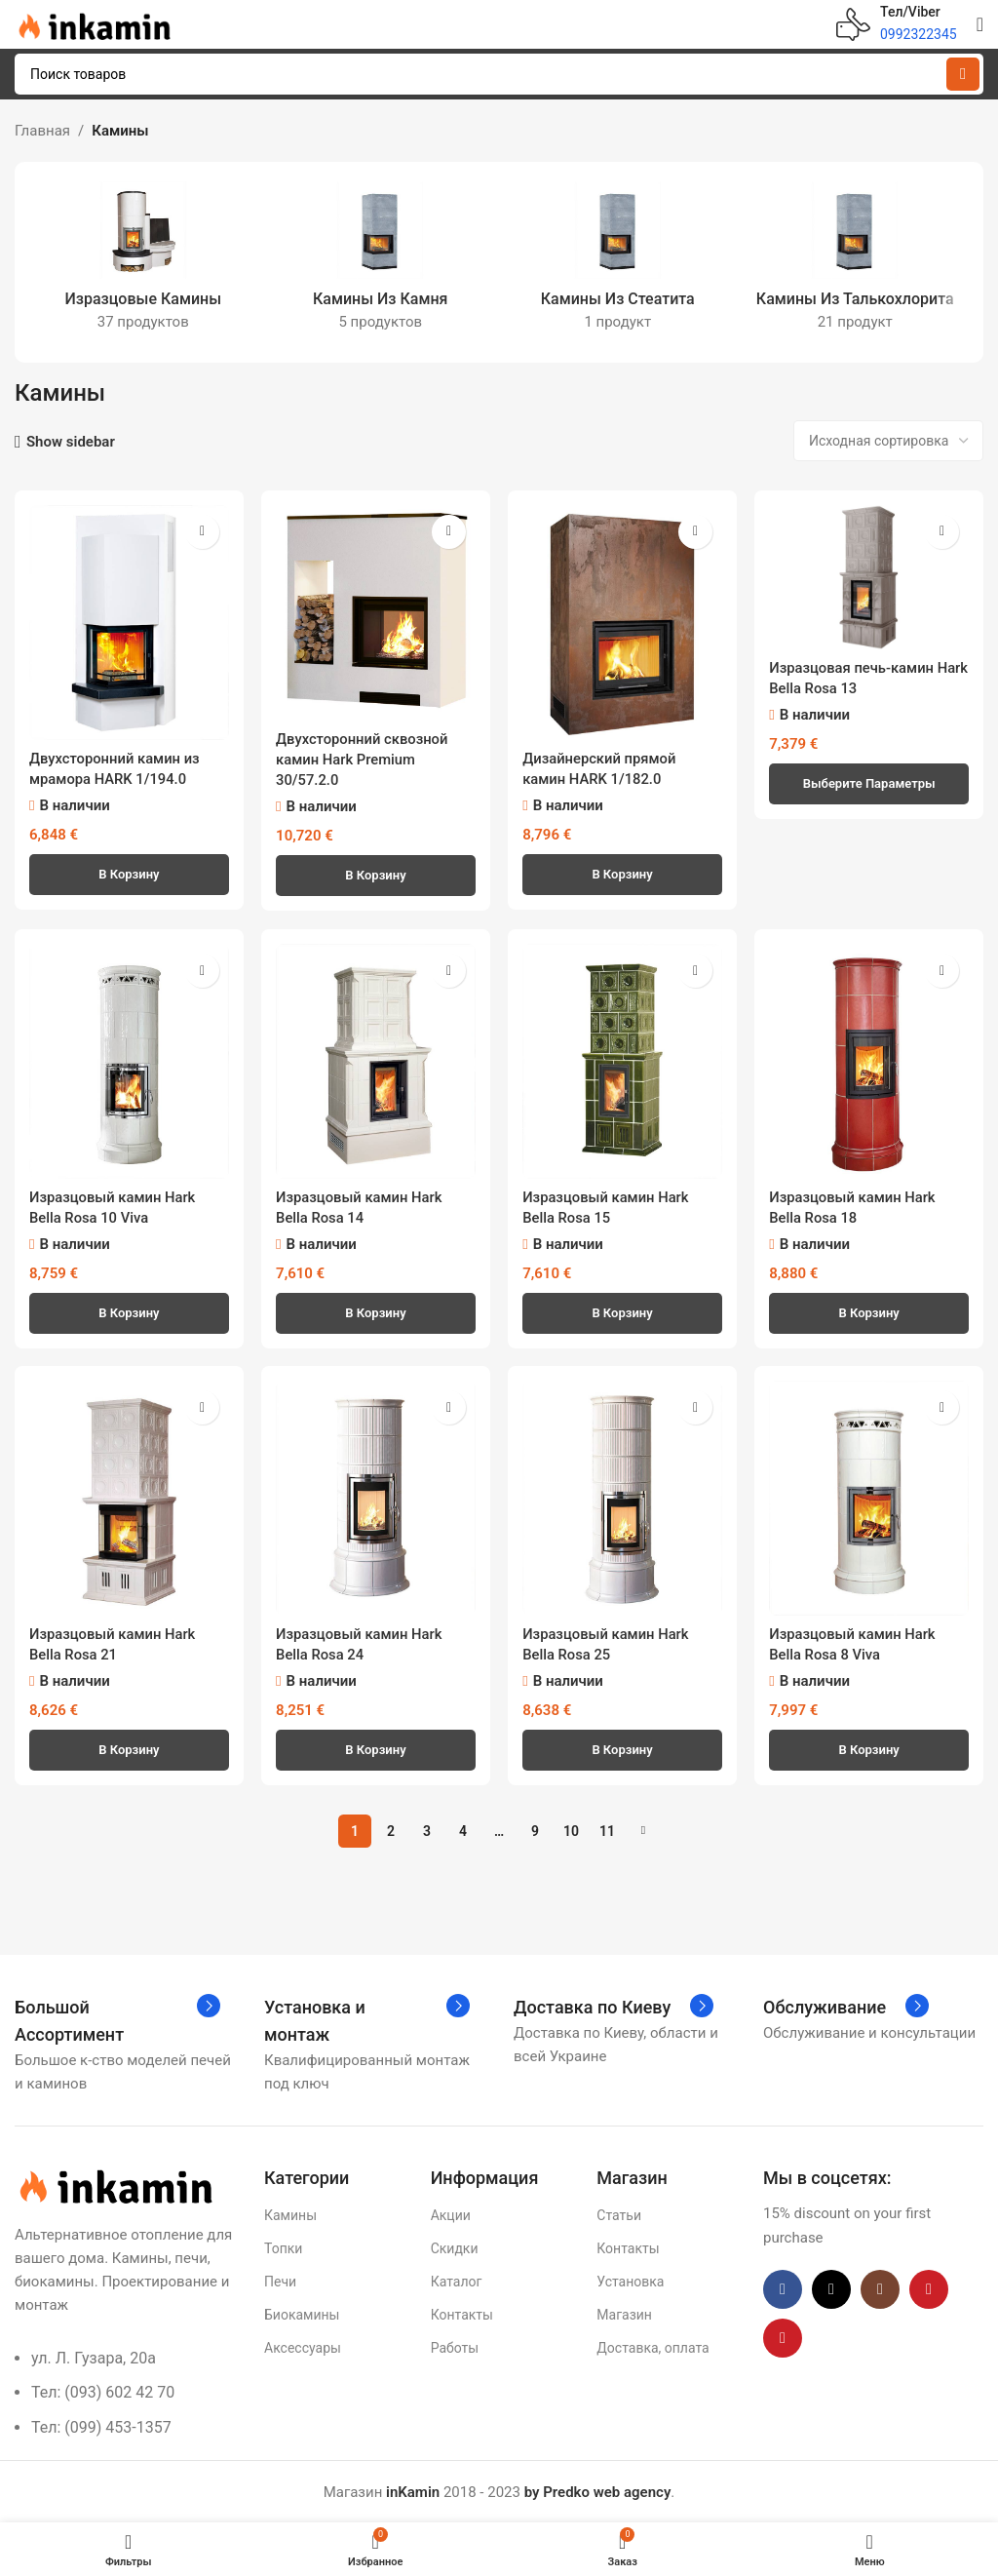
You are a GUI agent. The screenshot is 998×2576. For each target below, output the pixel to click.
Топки (283, 2247)
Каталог (456, 2280)
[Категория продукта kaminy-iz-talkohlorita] (856, 262)
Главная (42, 130)
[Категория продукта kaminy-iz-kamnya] (381, 262)
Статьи (618, 2214)
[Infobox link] (896, 24)
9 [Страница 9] (535, 1830)
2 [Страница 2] (391, 1830)
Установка (630, 2280)
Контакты (462, 2314)
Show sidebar (70, 441)
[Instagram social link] (880, 2288)
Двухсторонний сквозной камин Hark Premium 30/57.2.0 (364, 758)
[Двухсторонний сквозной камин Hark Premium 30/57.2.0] (376, 612)
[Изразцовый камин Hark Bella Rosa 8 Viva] (870, 1497)
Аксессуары (302, 2347)
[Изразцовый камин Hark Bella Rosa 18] (870, 1060)
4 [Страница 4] (463, 1830)
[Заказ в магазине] (888, 440)
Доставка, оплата (652, 2347)
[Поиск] (499, 74)
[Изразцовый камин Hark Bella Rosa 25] (622, 1497)
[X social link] (831, 2288)
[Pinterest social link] (782, 2337)
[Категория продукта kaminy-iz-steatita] (618, 262)
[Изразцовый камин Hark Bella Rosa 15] (622, 1060)
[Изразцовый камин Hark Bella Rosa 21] (128, 1497)
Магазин (624, 2314)
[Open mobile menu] (980, 24)
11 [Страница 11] (607, 1830)
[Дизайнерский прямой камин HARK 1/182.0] (622, 621)
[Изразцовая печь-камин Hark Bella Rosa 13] (870, 576)
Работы (455, 2347)
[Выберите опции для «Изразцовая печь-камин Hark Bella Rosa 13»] (870, 782)
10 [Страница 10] (571, 1830)
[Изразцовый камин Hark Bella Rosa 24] (376, 1497)
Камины (290, 2214)
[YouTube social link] (928, 2288)
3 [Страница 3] (427, 1830)
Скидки (455, 2247)
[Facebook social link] (782, 2288)
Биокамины (301, 2314)
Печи (280, 2280)
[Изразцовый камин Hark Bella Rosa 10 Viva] (128, 1060)
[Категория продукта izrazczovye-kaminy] (143, 262)
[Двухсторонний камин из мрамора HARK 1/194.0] (128, 621)
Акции (451, 2214)
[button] (128, 872)
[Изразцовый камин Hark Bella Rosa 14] (376, 1060)
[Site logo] (93, 23)
